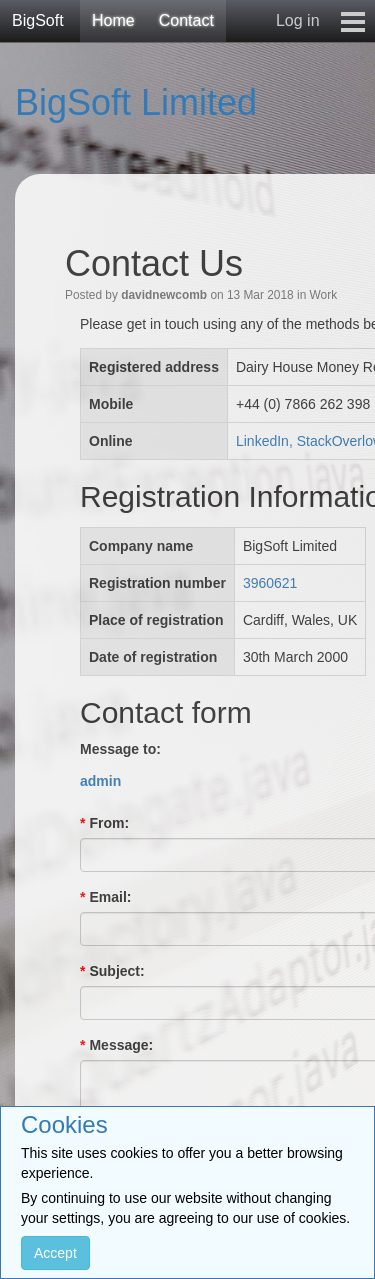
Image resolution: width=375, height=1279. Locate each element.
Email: (105, 897)
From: (104, 823)
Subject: (112, 971)
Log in (298, 20)
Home (113, 20)
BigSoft (38, 20)
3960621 (270, 583)
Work (324, 295)
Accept (55, 1253)
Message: (116, 1045)
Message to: (120, 749)
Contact (186, 20)
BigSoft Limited (136, 102)
